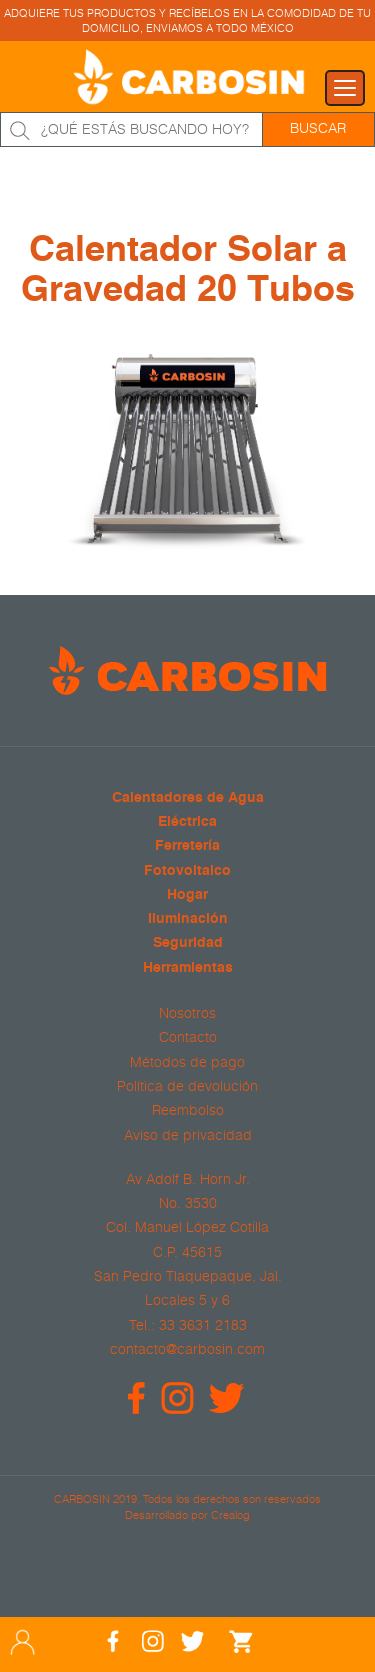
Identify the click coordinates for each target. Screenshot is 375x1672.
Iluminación (188, 919)
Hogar (187, 895)
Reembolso (188, 1110)
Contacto (188, 1037)
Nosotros (187, 1013)
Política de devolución (187, 1086)
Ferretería (187, 846)
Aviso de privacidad (188, 1135)
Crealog (230, 1514)
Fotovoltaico (187, 871)
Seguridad (188, 943)
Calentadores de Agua (188, 798)
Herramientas (188, 968)
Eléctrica (187, 822)
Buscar (318, 128)
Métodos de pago (187, 1062)
